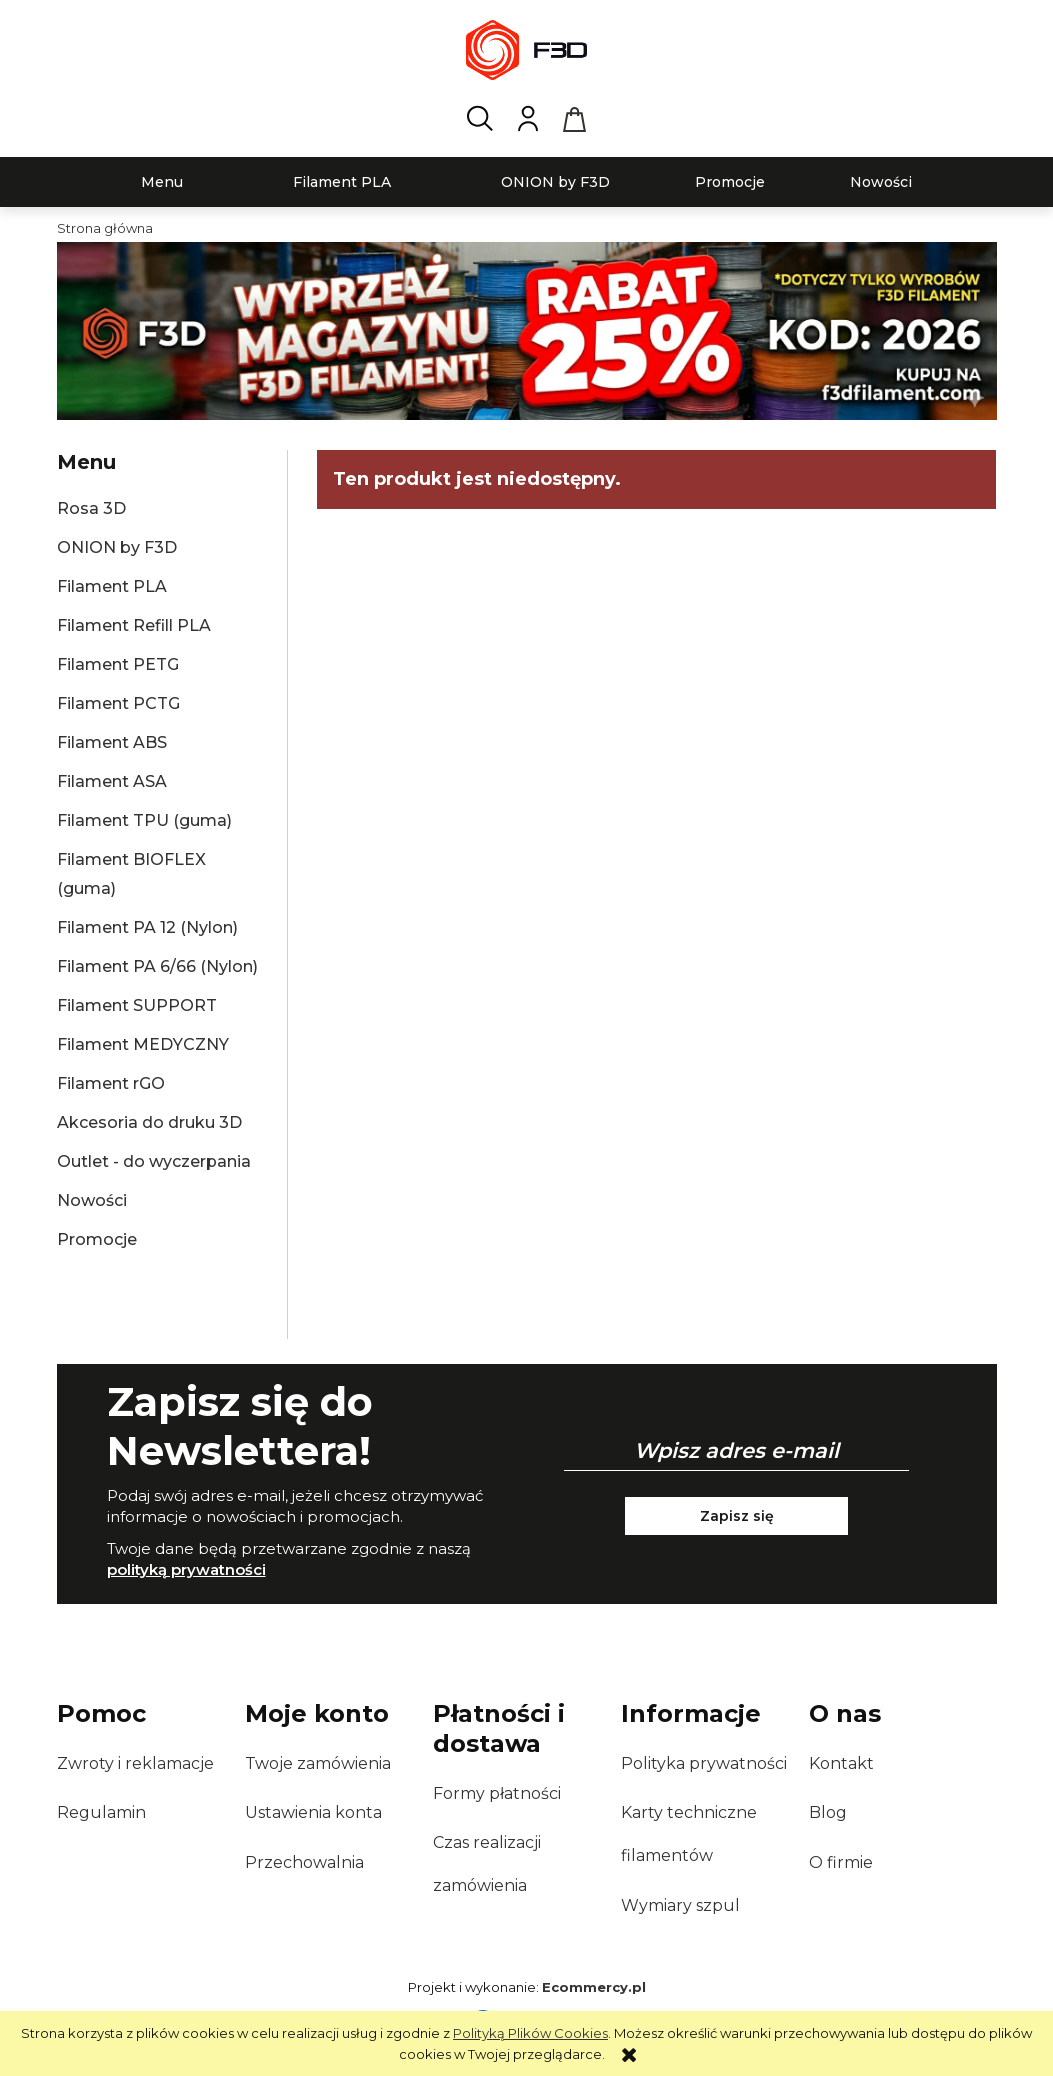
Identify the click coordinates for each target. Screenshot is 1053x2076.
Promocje (97, 1239)
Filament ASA (112, 781)
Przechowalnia (304, 1862)
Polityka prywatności (704, 1763)
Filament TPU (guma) (144, 820)
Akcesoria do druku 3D (149, 1122)
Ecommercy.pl (594, 1987)
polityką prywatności (186, 1569)
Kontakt (841, 1763)
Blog (828, 1812)
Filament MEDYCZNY (143, 1044)
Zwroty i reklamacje (135, 1763)
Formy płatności (497, 1793)
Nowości (92, 1200)
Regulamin (101, 1812)
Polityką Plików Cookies (530, 2033)
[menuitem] (162, 182)
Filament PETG (118, 664)
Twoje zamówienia (318, 1763)
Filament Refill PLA (134, 625)
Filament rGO (111, 1083)
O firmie (841, 1862)
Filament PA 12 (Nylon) (147, 927)
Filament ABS (112, 742)
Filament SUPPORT (137, 1005)
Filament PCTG (118, 703)
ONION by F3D (117, 547)
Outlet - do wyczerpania (154, 1161)
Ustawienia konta (313, 1812)
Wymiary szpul (680, 1905)
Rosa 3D (91, 508)
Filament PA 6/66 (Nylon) (157, 966)
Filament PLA (112, 586)
